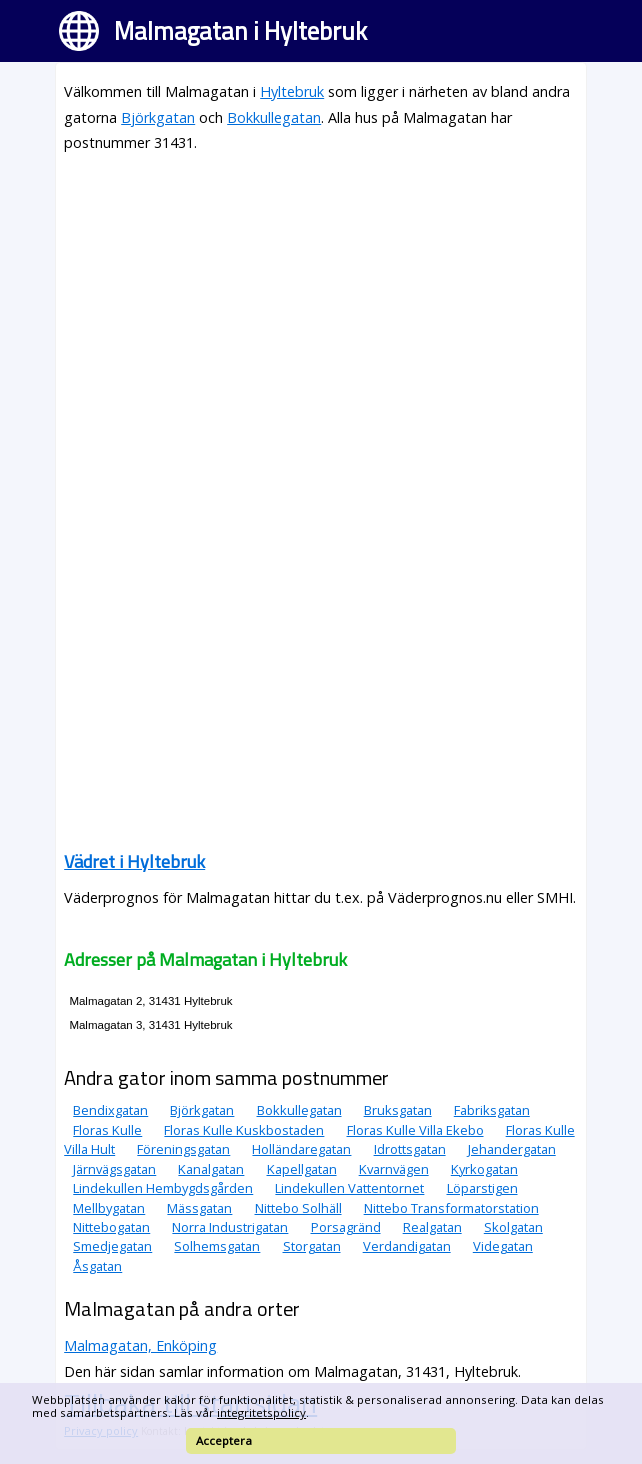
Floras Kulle (107, 1130)
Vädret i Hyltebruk (134, 861)
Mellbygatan (109, 1208)
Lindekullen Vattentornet (349, 1188)
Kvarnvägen (394, 1169)
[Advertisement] (321, 311)
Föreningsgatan (183, 1149)
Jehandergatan (512, 1149)
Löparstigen (482, 1188)
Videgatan (503, 1246)
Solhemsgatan (217, 1246)
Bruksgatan (398, 1110)
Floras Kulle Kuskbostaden (244, 1130)
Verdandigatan (407, 1246)
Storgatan (312, 1246)
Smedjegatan (112, 1246)
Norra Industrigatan (230, 1227)
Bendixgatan (110, 1110)
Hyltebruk (292, 91)
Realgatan (432, 1227)
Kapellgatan (302, 1169)
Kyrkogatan (484, 1169)
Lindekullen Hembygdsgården (163, 1188)
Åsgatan (97, 1266)
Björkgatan (158, 117)
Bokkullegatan (274, 117)
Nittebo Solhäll (298, 1208)
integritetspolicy (261, 1412)
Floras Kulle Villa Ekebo (415, 1130)
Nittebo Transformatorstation (451, 1208)
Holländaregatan (301, 1149)
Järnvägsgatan (114, 1169)
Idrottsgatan (410, 1149)
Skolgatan (513, 1227)
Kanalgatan (211, 1169)
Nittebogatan (111, 1227)
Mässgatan (199, 1208)
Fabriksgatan (492, 1110)
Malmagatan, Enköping (140, 1345)
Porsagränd (346, 1227)
